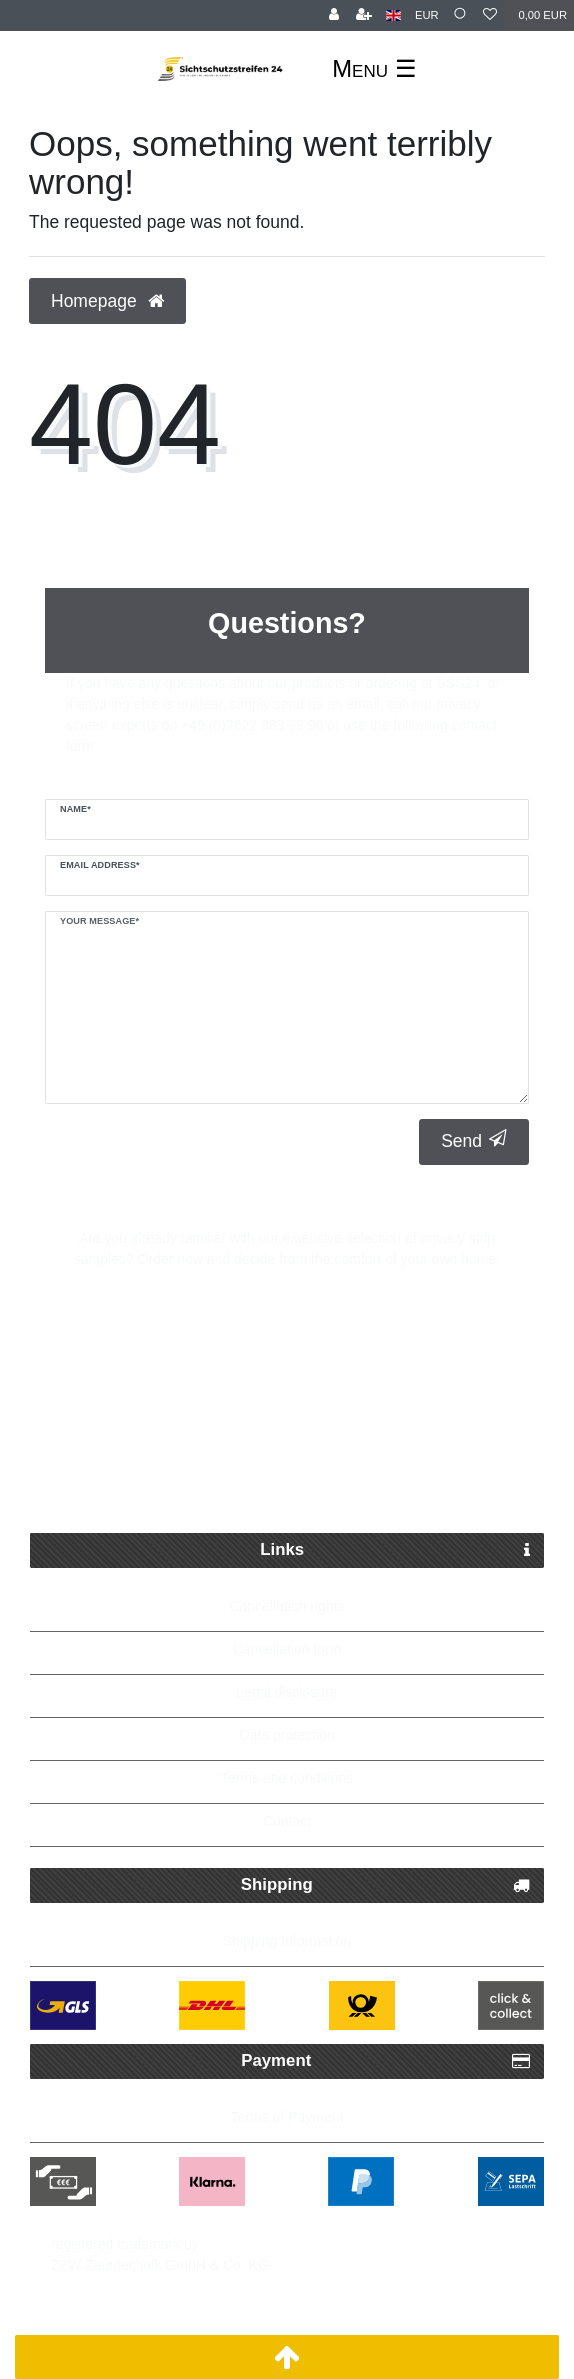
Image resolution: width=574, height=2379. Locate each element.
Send (474, 1140)
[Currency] (427, 15)
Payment (385, 2061)
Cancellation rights (286, 1606)
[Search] (461, 15)
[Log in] (334, 15)
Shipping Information (287, 1941)
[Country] (393, 15)
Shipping (385, 1885)
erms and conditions (290, 1778)
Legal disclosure (286, 1692)
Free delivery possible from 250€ (297, 1436)
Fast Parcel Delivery (302, 1388)
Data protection (287, 1735)
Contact (287, 1821)
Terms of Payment (287, 2117)
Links (395, 1550)
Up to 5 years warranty (302, 1484)
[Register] (364, 15)
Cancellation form (287, 1649)
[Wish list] (490, 15)
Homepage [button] (107, 301)
